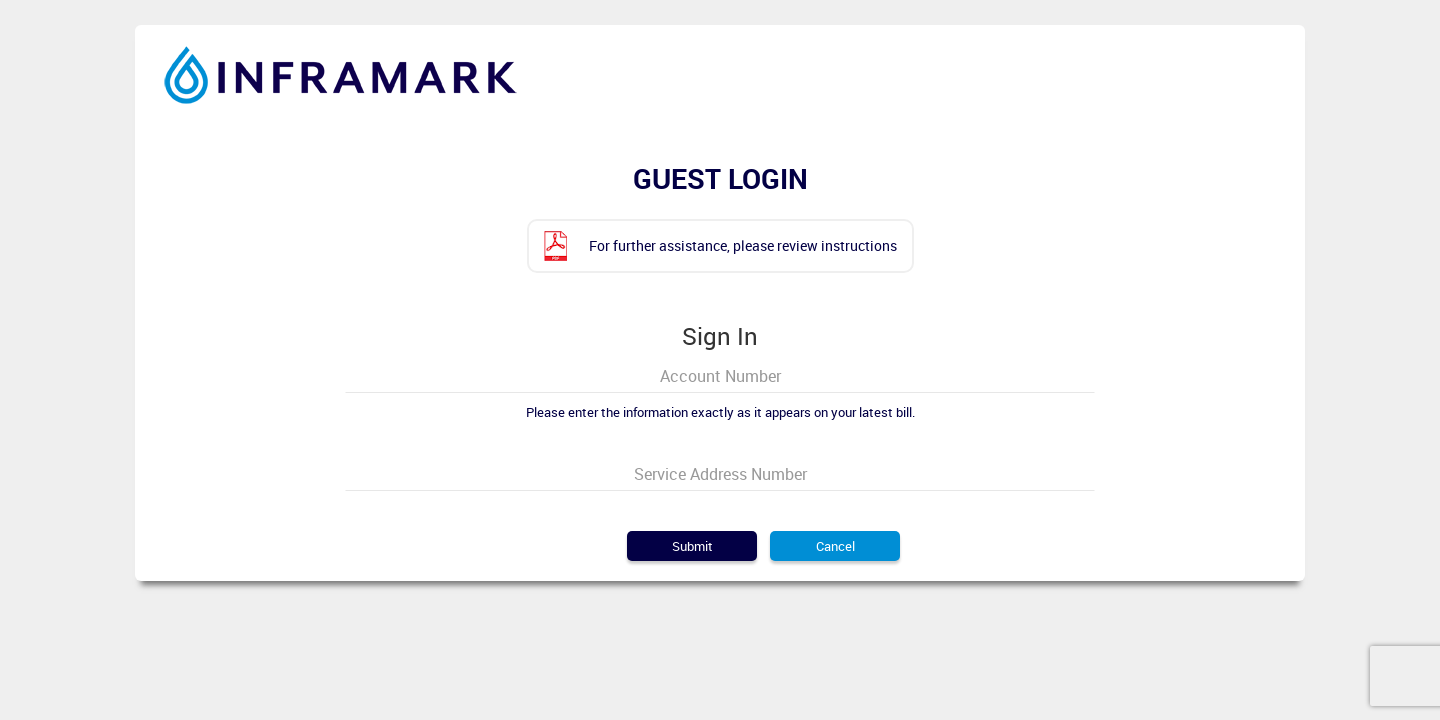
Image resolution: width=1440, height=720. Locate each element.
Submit (692, 546)
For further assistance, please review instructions (743, 245)
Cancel (835, 546)
